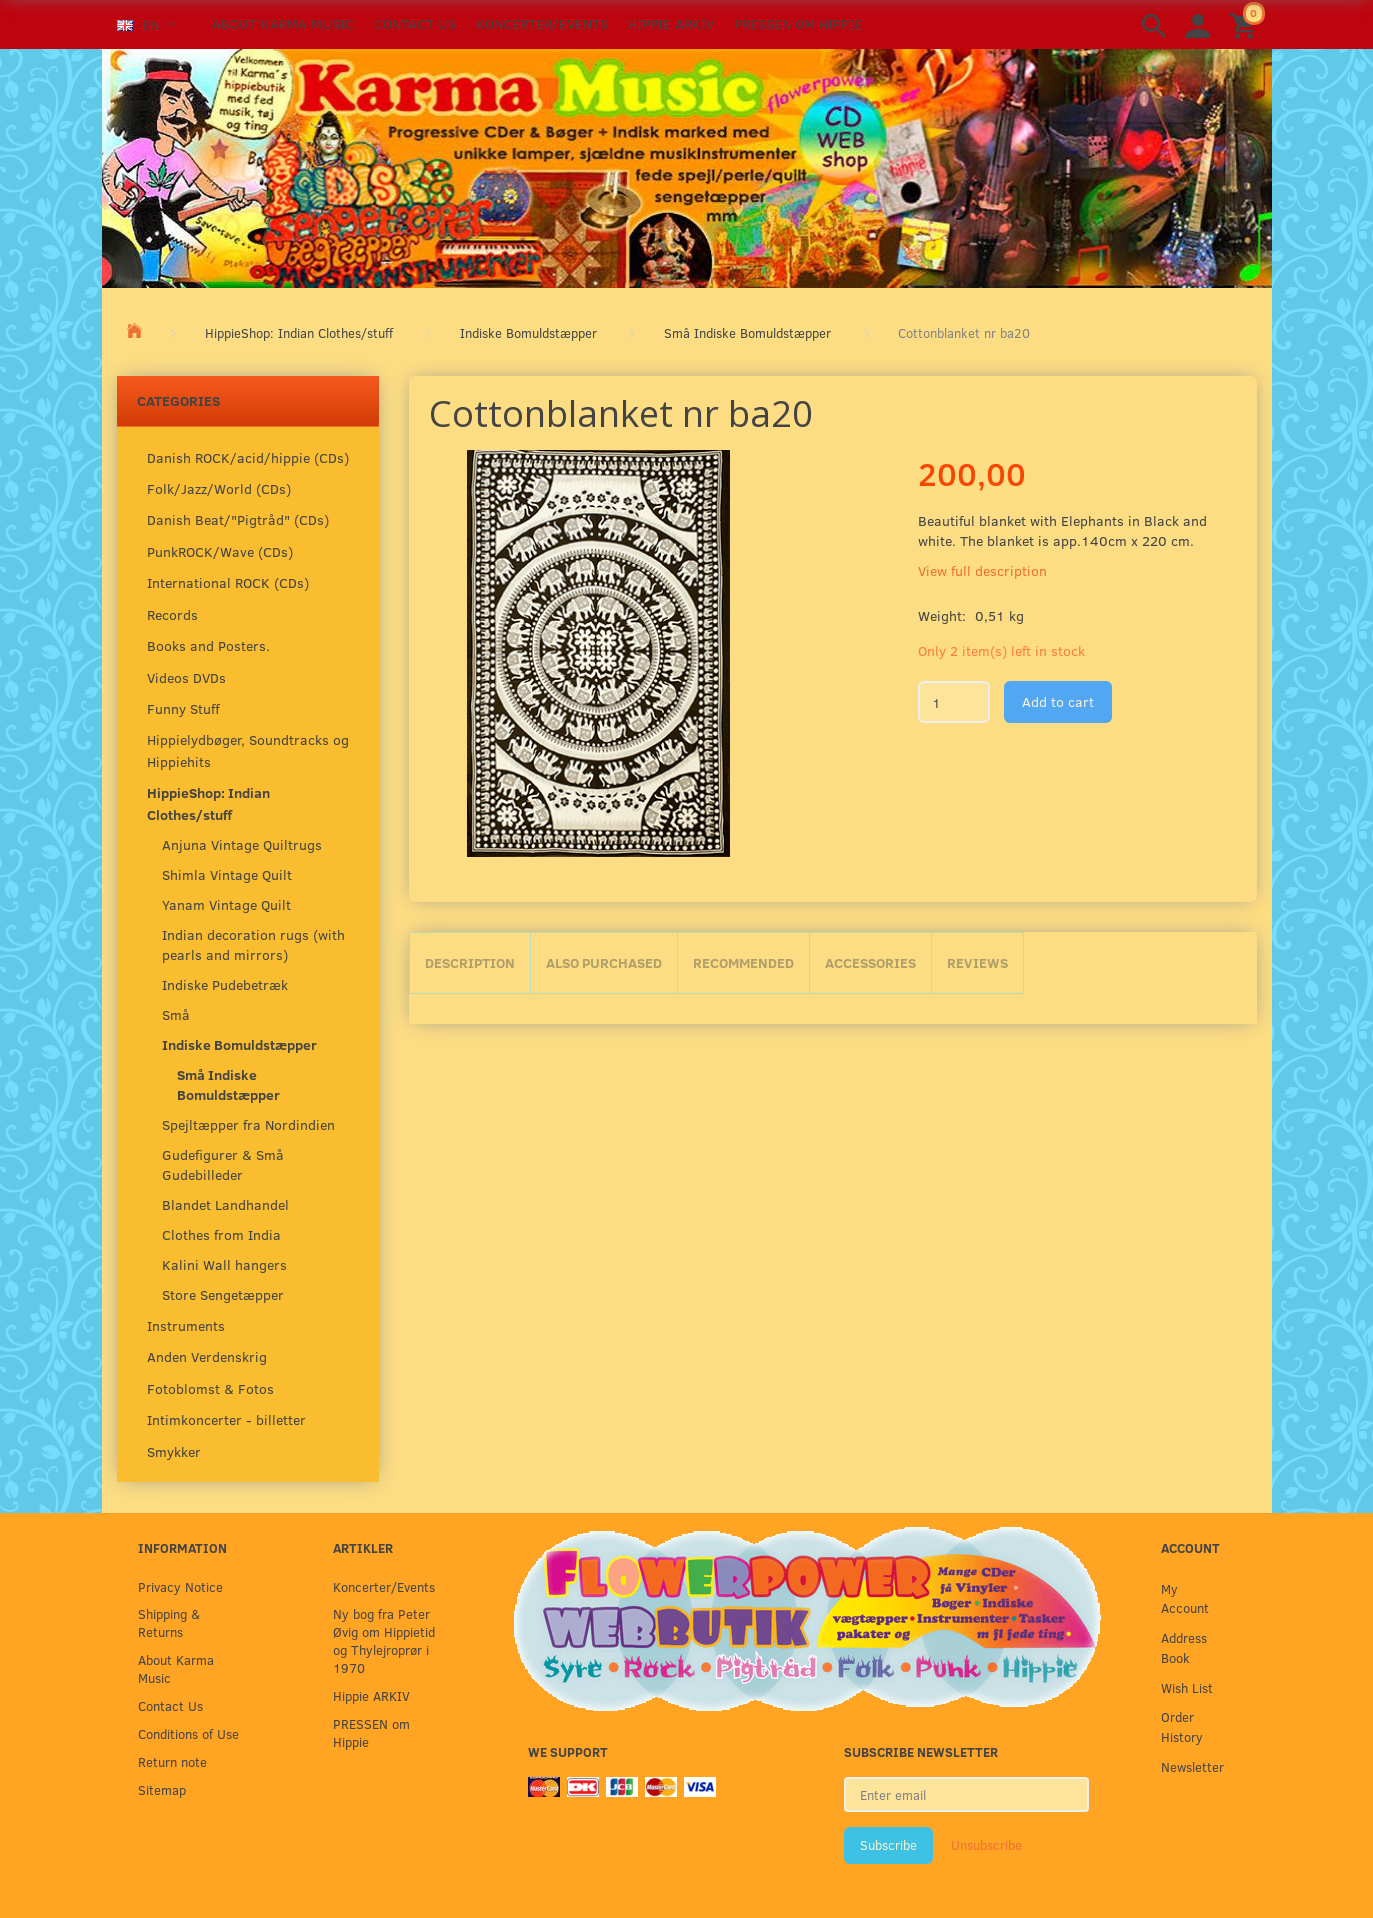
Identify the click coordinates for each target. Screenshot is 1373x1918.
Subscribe (888, 1845)
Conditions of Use (188, 1733)
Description (470, 962)
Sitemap (162, 1789)
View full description (982, 570)
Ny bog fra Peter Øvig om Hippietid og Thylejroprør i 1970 (384, 1640)
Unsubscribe (986, 1845)
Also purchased (604, 962)
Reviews (977, 962)
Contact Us (415, 23)
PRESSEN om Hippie (798, 23)
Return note (172, 1761)
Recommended (743, 962)
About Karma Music (283, 23)
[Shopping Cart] (1246, 24)
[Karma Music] (687, 166)
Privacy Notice (180, 1586)
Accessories (870, 962)
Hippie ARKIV (671, 23)
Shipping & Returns (169, 1622)
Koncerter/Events (542, 23)
